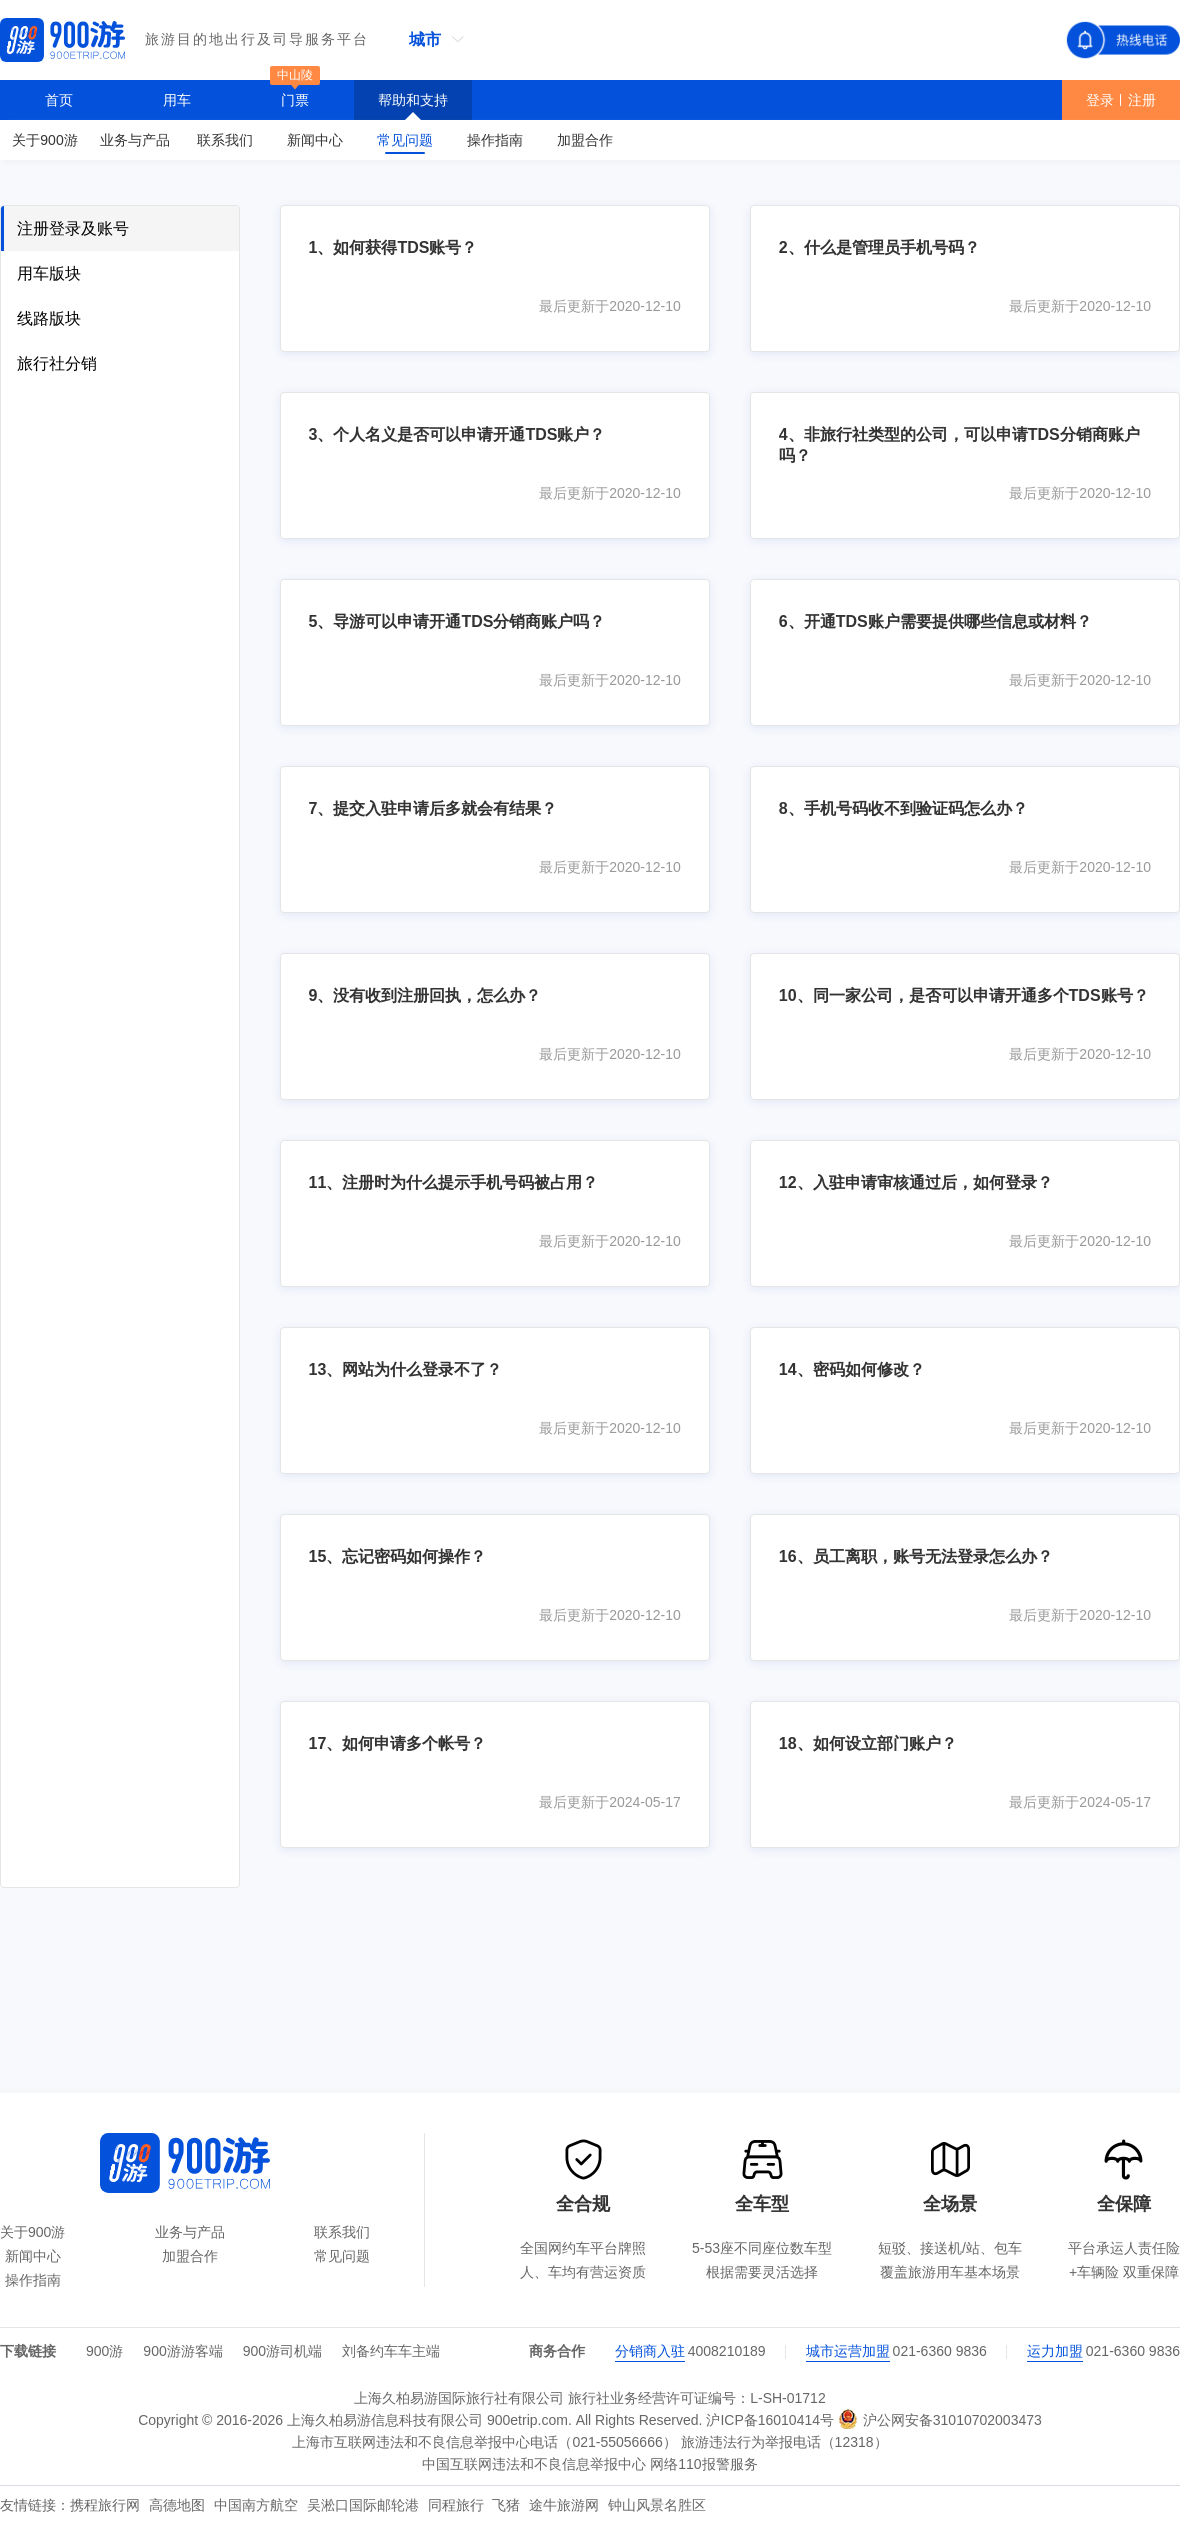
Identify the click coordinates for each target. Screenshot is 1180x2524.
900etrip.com (527, 2420)
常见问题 (342, 2256)
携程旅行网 (107, 2505)
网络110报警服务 (703, 2464)
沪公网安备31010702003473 (940, 2419)
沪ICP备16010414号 (770, 2420)
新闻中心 (33, 2256)
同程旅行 (458, 2505)
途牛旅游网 (566, 2505)
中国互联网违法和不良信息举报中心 (534, 2464)
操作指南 (33, 2280)
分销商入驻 (650, 2351)
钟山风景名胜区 (657, 2505)
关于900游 (32, 2232)
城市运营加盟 (848, 2351)
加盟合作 (190, 2256)
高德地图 (179, 2505)
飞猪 (508, 2505)
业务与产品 (190, 2232)
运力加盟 (1055, 2351)
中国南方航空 (258, 2505)
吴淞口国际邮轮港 (365, 2505)
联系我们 (342, 2232)
